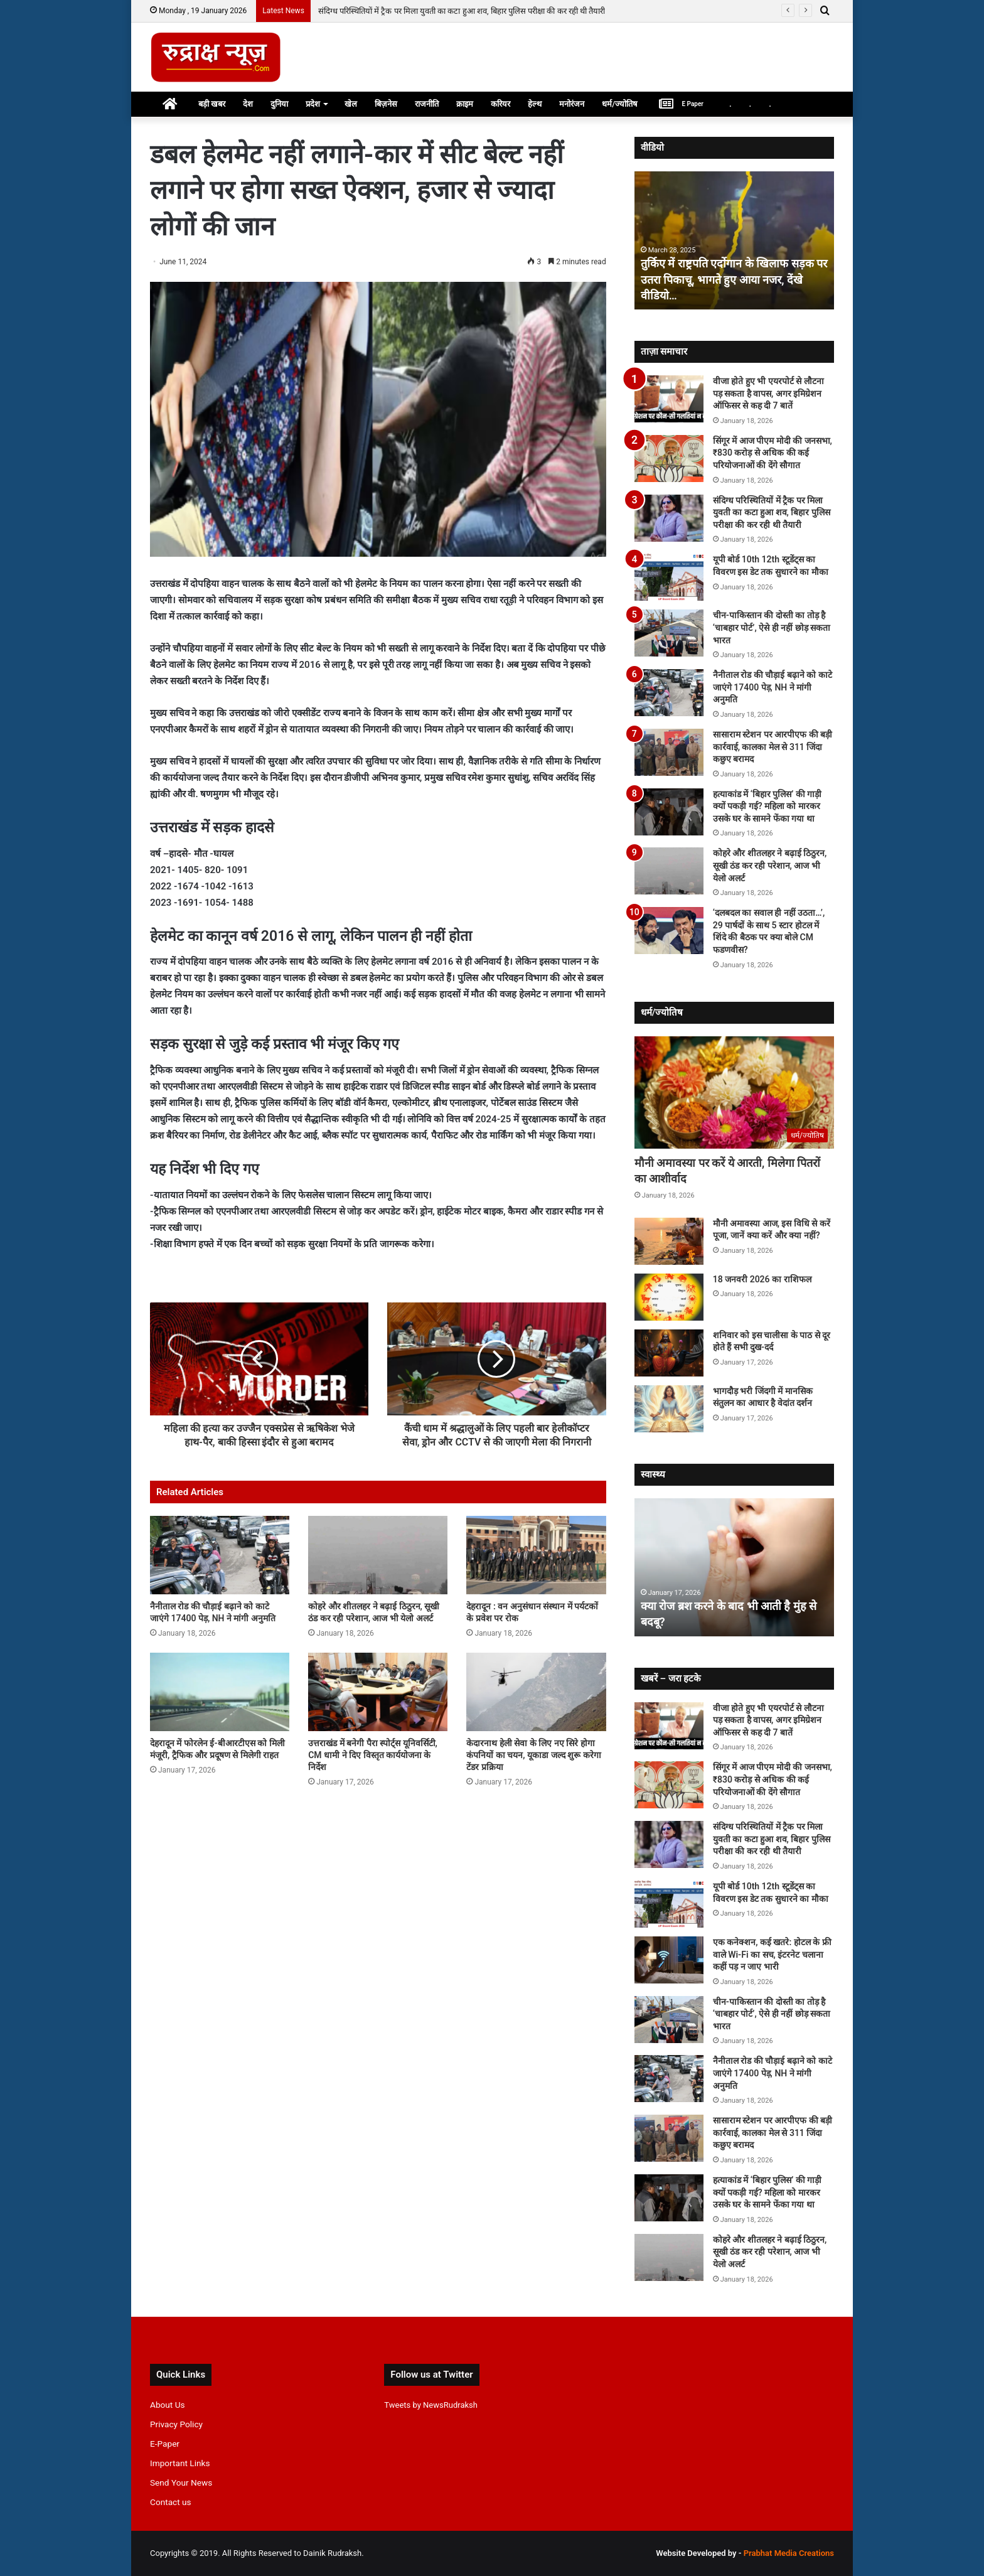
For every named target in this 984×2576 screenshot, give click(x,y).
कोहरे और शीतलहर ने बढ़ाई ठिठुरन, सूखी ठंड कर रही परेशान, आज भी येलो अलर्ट (770, 865)
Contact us (170, 2502)
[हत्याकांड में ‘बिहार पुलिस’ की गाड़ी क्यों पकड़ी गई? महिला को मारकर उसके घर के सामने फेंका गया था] (668, 811)
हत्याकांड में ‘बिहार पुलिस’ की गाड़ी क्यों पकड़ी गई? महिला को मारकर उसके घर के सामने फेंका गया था (767, 806)
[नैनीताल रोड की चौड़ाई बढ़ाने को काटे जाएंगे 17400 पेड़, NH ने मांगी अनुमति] (219, 1555)
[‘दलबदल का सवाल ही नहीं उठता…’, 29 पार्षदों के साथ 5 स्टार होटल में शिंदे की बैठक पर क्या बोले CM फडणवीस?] (668, 930)
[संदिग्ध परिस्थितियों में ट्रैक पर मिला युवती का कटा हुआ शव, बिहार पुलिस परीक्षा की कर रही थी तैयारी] (668, 518)
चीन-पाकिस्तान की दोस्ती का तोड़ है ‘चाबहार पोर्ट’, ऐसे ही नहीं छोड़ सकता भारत (771, 627)
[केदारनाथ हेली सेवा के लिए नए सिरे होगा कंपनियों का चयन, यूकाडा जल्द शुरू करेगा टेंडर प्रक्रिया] (536, 1692)
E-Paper (164, 2444)
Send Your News (181, 2482)
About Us (167, 2405)
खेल (351, 104)
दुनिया (279, 104)
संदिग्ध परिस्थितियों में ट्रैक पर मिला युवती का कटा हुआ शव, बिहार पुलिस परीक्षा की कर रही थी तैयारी (771, 512)
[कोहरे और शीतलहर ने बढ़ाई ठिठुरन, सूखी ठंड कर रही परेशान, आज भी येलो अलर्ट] (377, 1555)
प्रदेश (313, 104)
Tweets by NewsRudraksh (431, 2405)
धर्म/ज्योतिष (620, 104)
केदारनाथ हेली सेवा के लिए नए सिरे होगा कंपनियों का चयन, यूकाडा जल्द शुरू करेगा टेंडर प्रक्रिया (533, 1755)
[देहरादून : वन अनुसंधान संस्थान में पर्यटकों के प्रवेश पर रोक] (536, 1555)
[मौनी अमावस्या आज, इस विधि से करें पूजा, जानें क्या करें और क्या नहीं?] (668, 1241)
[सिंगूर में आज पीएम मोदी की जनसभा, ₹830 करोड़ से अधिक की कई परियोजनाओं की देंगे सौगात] (668, 458)
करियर (500, 104)
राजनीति (427, 104)
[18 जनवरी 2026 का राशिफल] (668, 1297)
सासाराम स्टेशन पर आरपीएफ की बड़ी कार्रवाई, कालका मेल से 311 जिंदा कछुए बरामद (772, 746)
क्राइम (464, 104)
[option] (734, 240)
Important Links (180, 2463)
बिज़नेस (386, 104)
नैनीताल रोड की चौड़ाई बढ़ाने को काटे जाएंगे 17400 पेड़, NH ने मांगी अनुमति (772, 687)
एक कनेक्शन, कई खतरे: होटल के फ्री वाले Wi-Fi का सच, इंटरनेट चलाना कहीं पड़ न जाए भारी (772, 1954)
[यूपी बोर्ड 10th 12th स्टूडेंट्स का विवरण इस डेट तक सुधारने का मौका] (668, 577)
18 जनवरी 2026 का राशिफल (763, 1279)
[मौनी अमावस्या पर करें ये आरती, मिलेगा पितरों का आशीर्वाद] (734, 1092)
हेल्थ (535, 104)
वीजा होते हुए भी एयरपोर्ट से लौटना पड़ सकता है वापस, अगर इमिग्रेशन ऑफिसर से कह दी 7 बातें (768, 393)
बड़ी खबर (211, 104)
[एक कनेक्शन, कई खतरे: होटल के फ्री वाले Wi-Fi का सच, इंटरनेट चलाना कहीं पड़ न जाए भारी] (668, 1959)
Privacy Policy (176, 2424)
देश (248, 104)
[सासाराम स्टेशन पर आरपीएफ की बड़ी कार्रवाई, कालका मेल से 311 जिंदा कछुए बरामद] (668, 752)
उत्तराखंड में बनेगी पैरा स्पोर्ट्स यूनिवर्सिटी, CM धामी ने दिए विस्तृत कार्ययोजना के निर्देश (372, 1755)
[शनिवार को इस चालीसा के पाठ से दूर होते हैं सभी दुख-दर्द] (668, 1353)
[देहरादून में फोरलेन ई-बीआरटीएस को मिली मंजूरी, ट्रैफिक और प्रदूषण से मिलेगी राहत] (219, 1692)
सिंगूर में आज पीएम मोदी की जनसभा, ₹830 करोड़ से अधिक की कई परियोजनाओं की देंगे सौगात (460, 11)
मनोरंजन (571, 104)
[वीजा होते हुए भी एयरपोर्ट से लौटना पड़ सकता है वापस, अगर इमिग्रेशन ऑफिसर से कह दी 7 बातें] (668, 398)
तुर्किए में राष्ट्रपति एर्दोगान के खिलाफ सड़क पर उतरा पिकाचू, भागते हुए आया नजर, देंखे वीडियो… (734, 279)
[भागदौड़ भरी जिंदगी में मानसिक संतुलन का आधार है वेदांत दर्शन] (668, 1408)
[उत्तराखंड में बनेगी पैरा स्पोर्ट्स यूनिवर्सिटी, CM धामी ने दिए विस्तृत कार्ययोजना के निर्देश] (377, 1692)
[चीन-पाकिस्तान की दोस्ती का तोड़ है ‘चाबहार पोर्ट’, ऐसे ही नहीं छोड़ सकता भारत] (668, 633)
